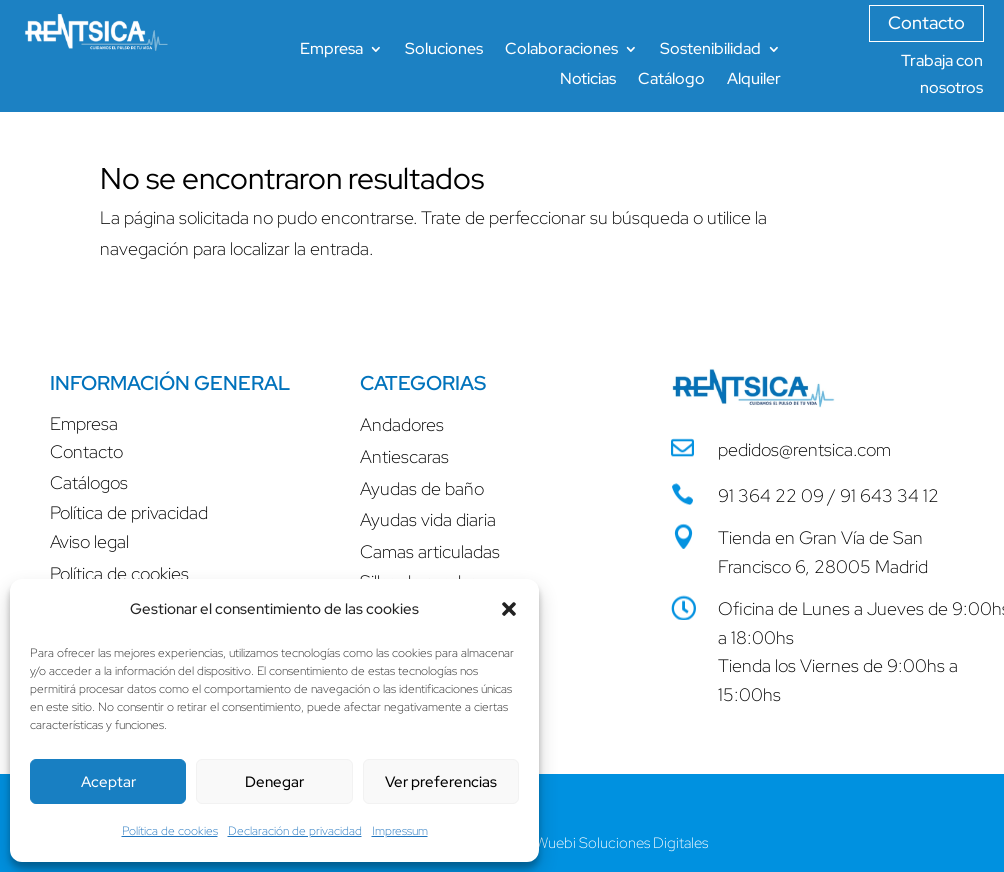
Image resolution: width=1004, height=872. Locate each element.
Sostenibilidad (710, 50)
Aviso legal (89, 541)
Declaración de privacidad (295, 831)
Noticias (588, 80)
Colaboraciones (561, 50)
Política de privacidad (129, 512)
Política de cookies (170, 831)
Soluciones (444, 50)
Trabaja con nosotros (942, 74)
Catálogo (671, 80)
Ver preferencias (441, 782)
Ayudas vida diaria (428, 519)
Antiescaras (404, 456)
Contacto (926, 22)
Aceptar (108, 782)
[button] (509, 609)
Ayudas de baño (422, 488)
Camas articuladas (430, 551)
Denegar (274, 782)
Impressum (400, 831)
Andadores (402, 424)
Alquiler (754, 80)
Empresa (331, 50)
